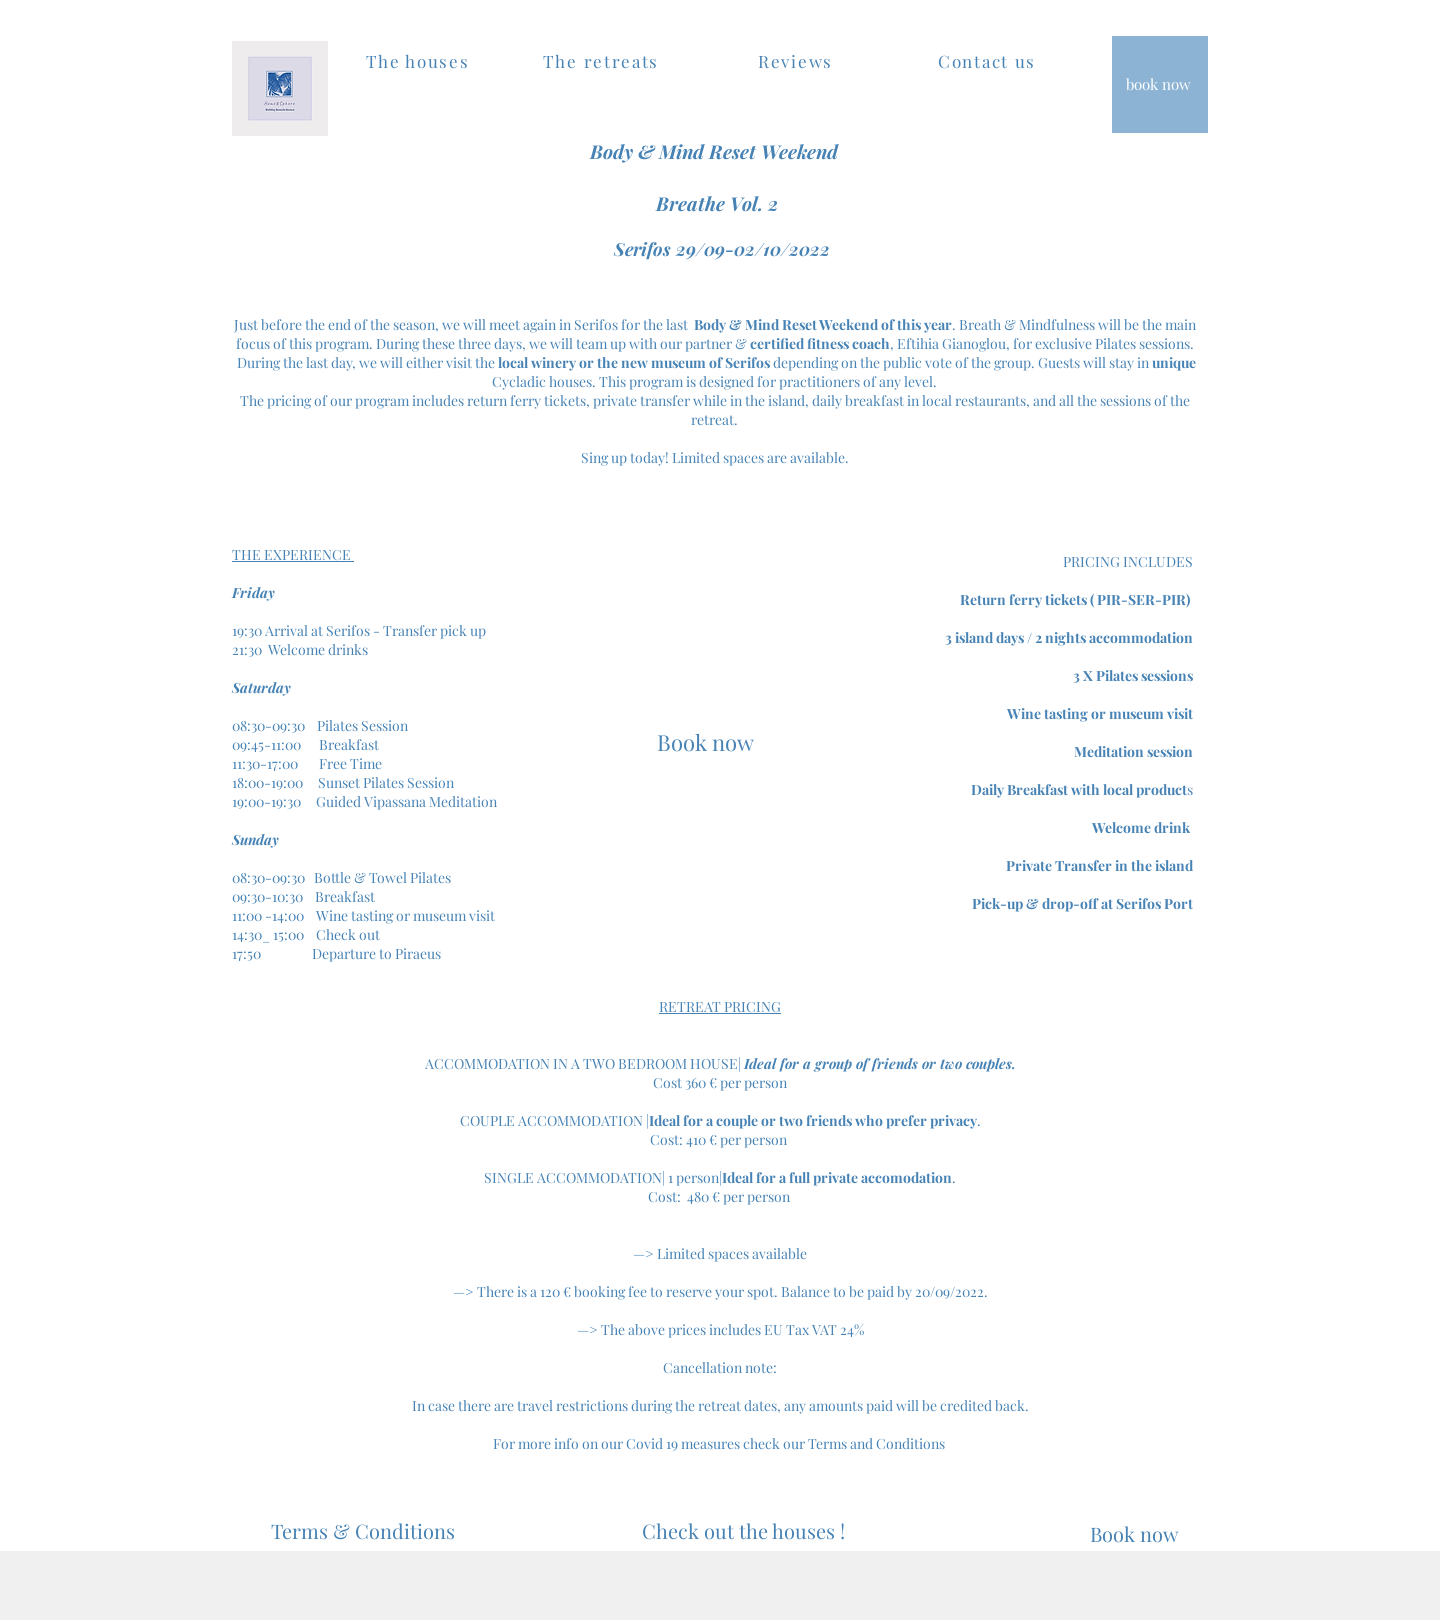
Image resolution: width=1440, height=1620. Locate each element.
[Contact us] (989, 61)
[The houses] (419, 61)
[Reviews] (797, 61)
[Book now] (705, 742)
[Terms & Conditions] (362, 1531)
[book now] (1160, 84)
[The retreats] (603, 61)
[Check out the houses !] (743, 1531)
